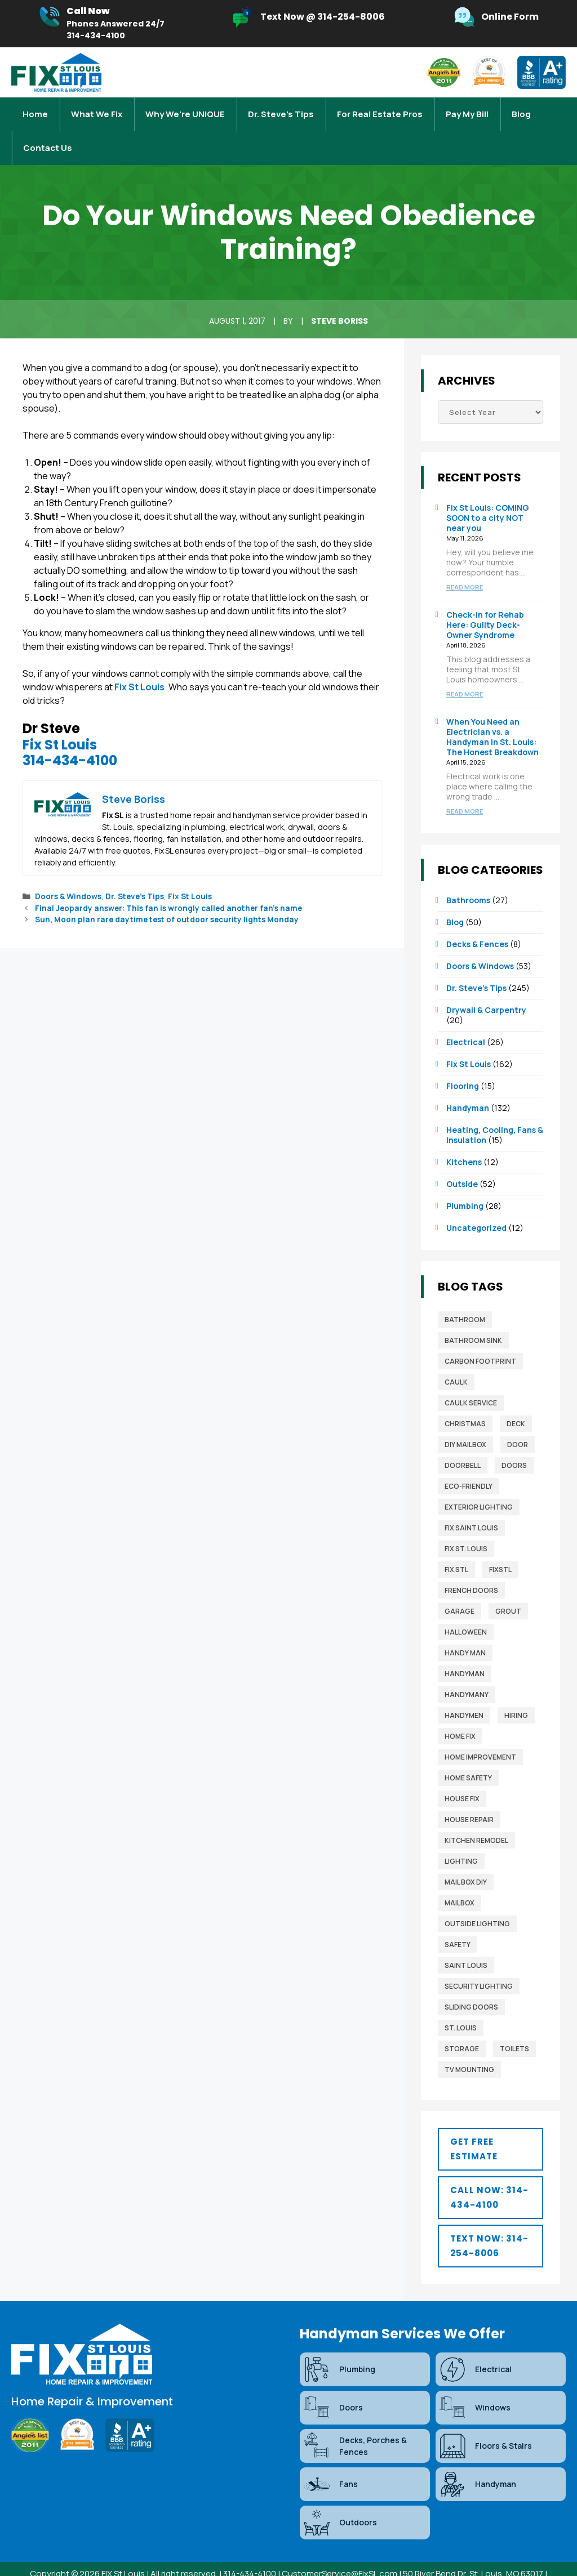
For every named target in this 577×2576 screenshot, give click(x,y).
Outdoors (340, 2500)
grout (508, 1588)
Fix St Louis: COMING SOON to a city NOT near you (487, 495)
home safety (468, 1755)
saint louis (466, 1943)
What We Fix (96, 108)
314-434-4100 (70, 738)
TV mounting (469, 2047)
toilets (514, 2026)
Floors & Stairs (485, 2423)
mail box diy (466, 1859)
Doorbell (463, 1443)
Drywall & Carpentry (486, 987)
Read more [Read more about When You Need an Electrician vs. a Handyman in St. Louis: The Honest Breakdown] (464, 788)
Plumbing (464, 1183)
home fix (460, 1713)
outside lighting (477, 1901)
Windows (474, 2385)
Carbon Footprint (480, 1338)
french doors (471, 1568)
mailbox (459, 1880)
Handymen (464, 1693)
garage (459, 1588)
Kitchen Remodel (476, 1818)
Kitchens (464, 1139)
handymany (467, 1672)
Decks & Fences (477, 921)
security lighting (479, 1963)
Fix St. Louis (466, 1526)
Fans (330, 2462)
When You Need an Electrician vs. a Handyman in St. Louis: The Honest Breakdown (492, 714)
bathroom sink (473, 1318)
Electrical (465, 1019)
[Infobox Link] (101, 24)
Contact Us (47, 131)
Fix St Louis (139, 664)
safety (458, 1922)
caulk (456, 1359)
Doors (514, 1443)
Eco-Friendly (468, 1463)
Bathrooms (468, 877)
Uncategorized (476, 1205)
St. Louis (461, 2005)
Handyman (467, 1085)
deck (516, 1401)
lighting (461, 1838)
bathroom (465, 1297)
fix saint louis (471, 1505)
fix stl (456, 1547)
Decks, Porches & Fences (355, 2423)
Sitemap (276, 2563)
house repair (469, 1797)
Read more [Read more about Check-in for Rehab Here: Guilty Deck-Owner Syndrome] (464, 671)
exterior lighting (479, 1484)
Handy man (465, 1630)
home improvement (480, 1734)
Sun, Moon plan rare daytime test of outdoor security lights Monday (167, 897)
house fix (462, 1776)
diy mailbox (465, 1422)
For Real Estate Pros (380, 108)
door (517, 1422)
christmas (465, 1401)
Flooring (462, 1063)
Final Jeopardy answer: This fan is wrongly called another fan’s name (168, 886)
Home (35, 108)
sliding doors (471, 1984)
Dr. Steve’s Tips (281, 108)
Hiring (516, 1693)
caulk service (471, 1380)
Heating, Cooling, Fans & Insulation (494, 1112)
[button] (490, 2126)
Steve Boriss (339, 298)
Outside (462, 1161)
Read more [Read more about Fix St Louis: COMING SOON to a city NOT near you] (464, 564)
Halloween (466, 1609)
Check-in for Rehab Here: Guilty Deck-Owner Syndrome (485, 602)
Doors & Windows (68, 874)
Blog (521, 108)
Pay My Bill (467, 108)
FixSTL (500, 1547)
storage (462, 2026)
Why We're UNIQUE (185, 108)
